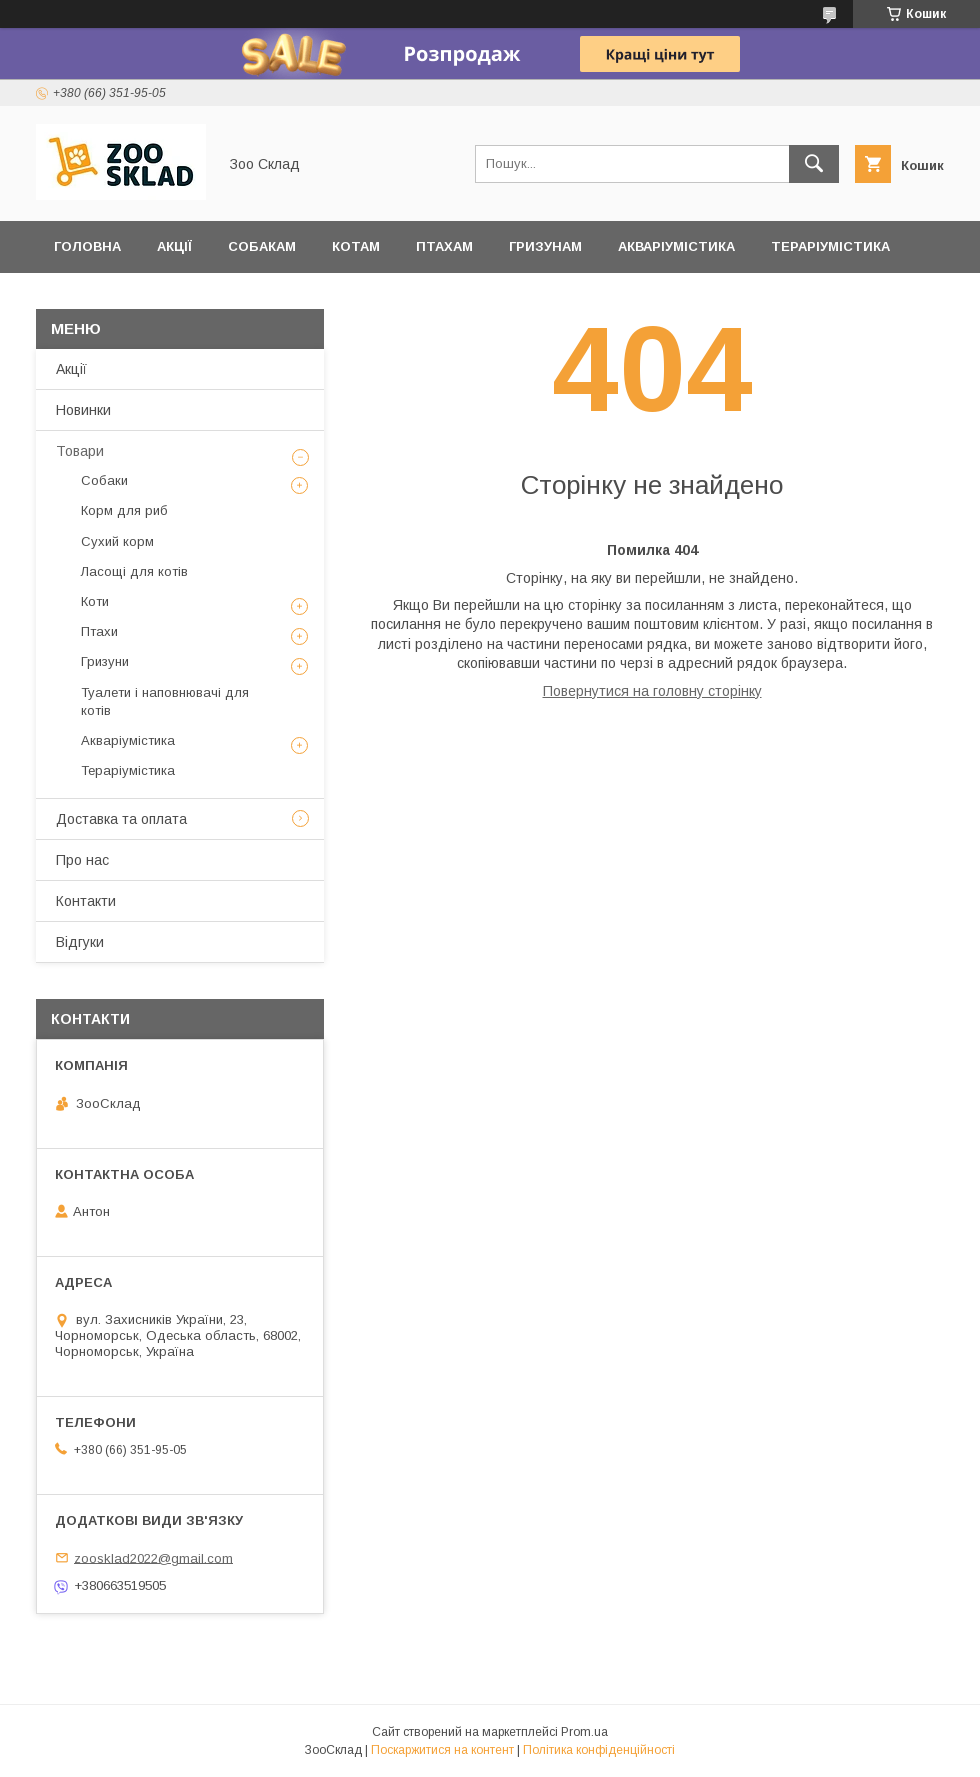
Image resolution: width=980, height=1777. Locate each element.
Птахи (99, 631)
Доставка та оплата (226, 298)
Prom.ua (584, 1732)
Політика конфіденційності (599, 1750)
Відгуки (82, 298)
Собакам (262, 246)
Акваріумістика (676, 246)
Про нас (82, 860)
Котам (356, 246)
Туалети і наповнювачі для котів (165, 701)
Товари (80, 451)
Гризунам (545, 246)
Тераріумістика (830, 246)
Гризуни (105, 661)
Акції (174, 246)
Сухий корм (117, 541)
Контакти (86, 901)
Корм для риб (124, 510)
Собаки (104, 480)
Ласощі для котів (134, 571)
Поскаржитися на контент (442, 1750)
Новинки (83, 410)
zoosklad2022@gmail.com (153, 1557)
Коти (95, 601)
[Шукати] (814, 164)
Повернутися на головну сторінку (652, 691)
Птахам (444, 246)
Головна (87, 246)
